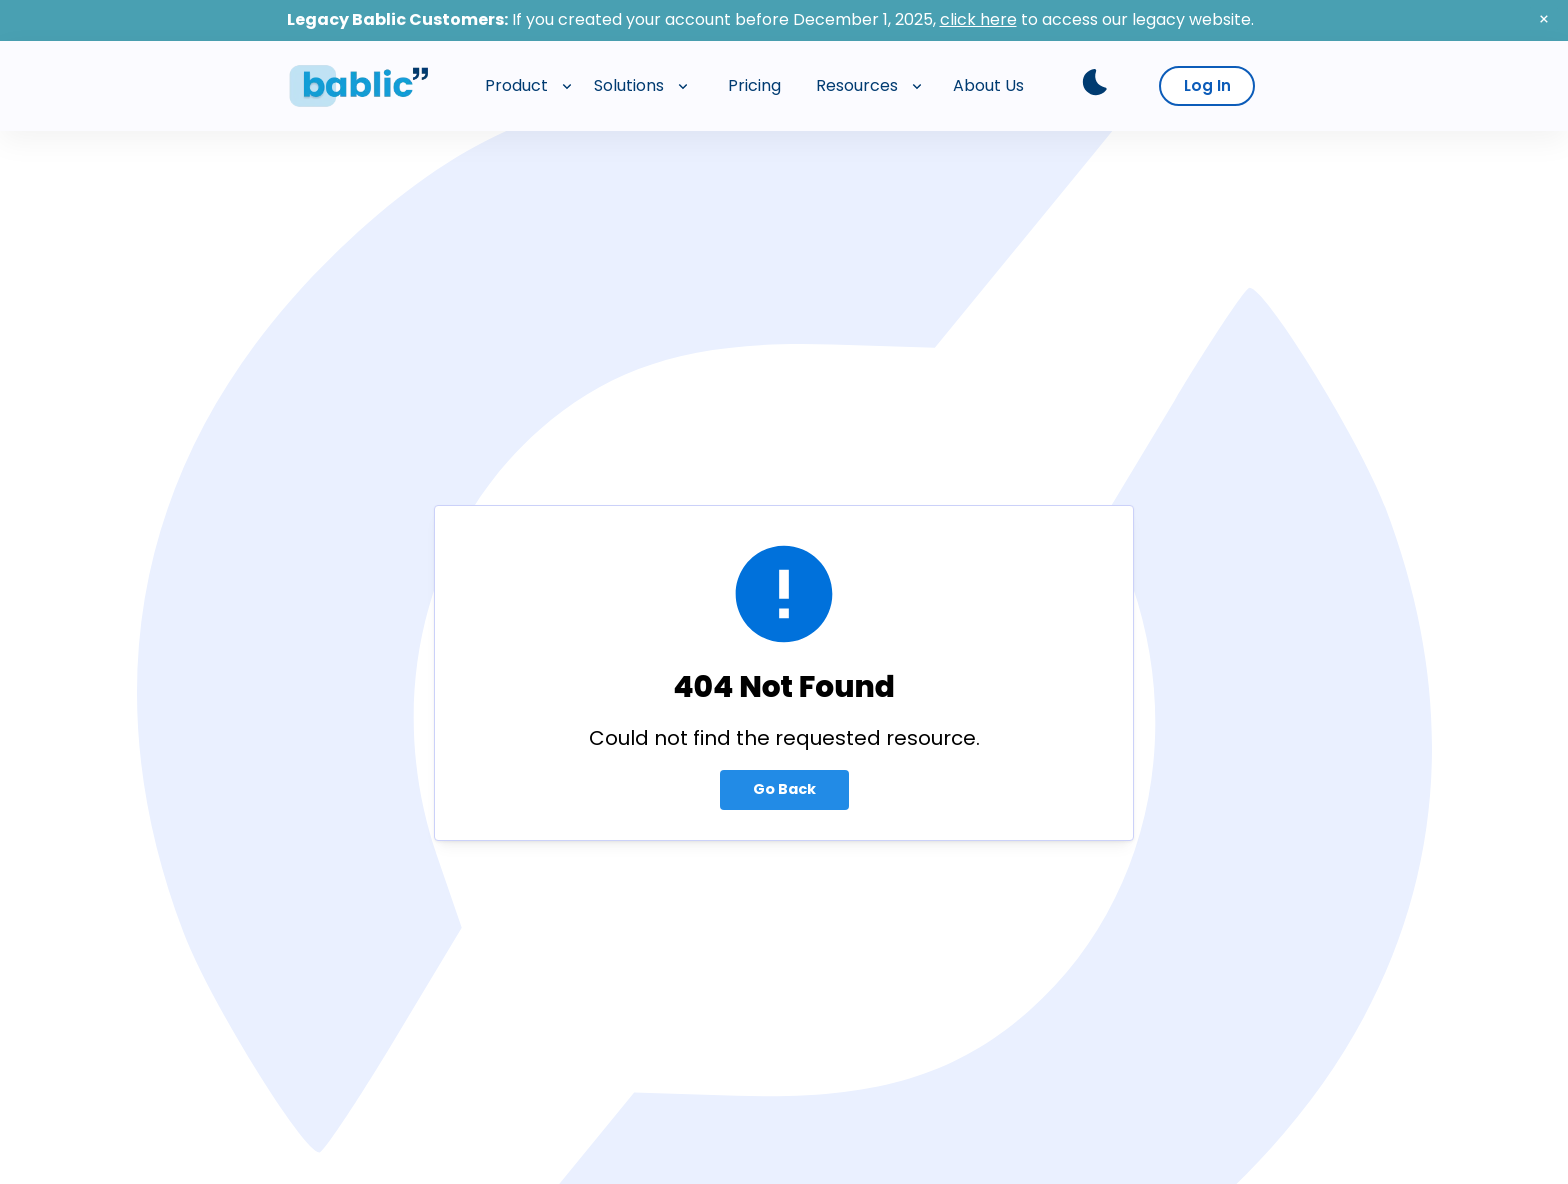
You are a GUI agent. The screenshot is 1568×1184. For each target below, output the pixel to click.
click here (978, 19)
